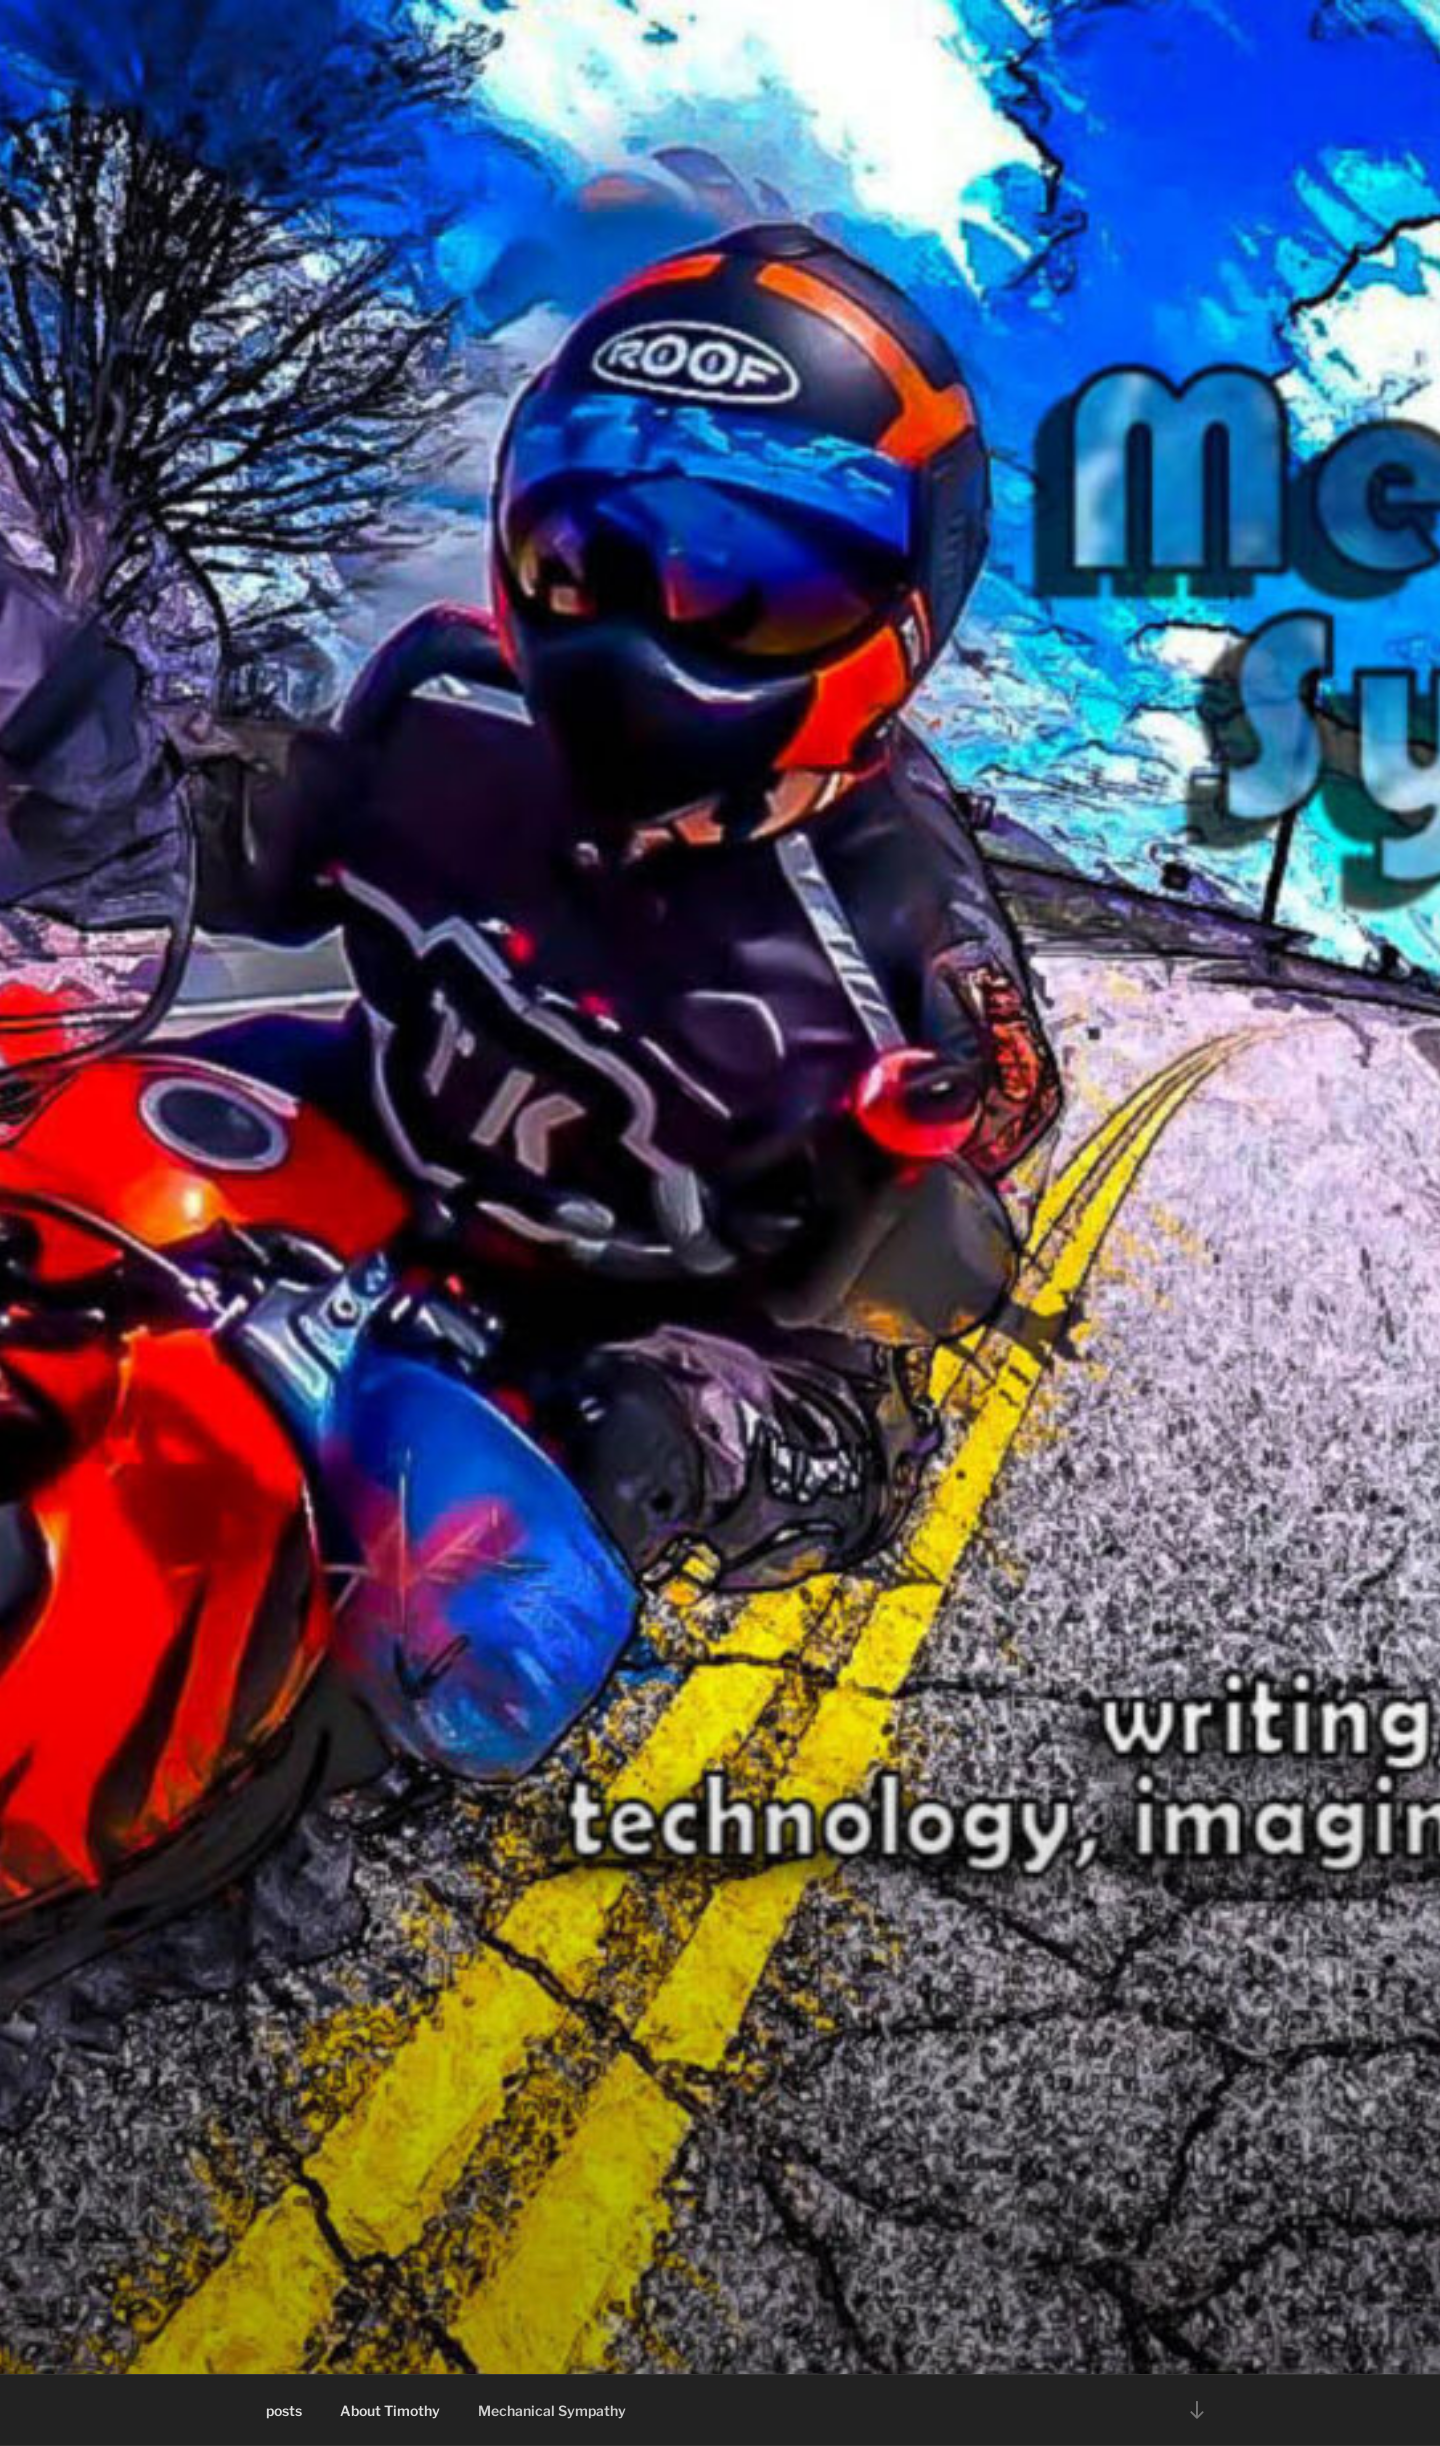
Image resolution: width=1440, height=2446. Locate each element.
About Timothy (390, 2410)
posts (284, 2410)
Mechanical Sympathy (552, 2410)
